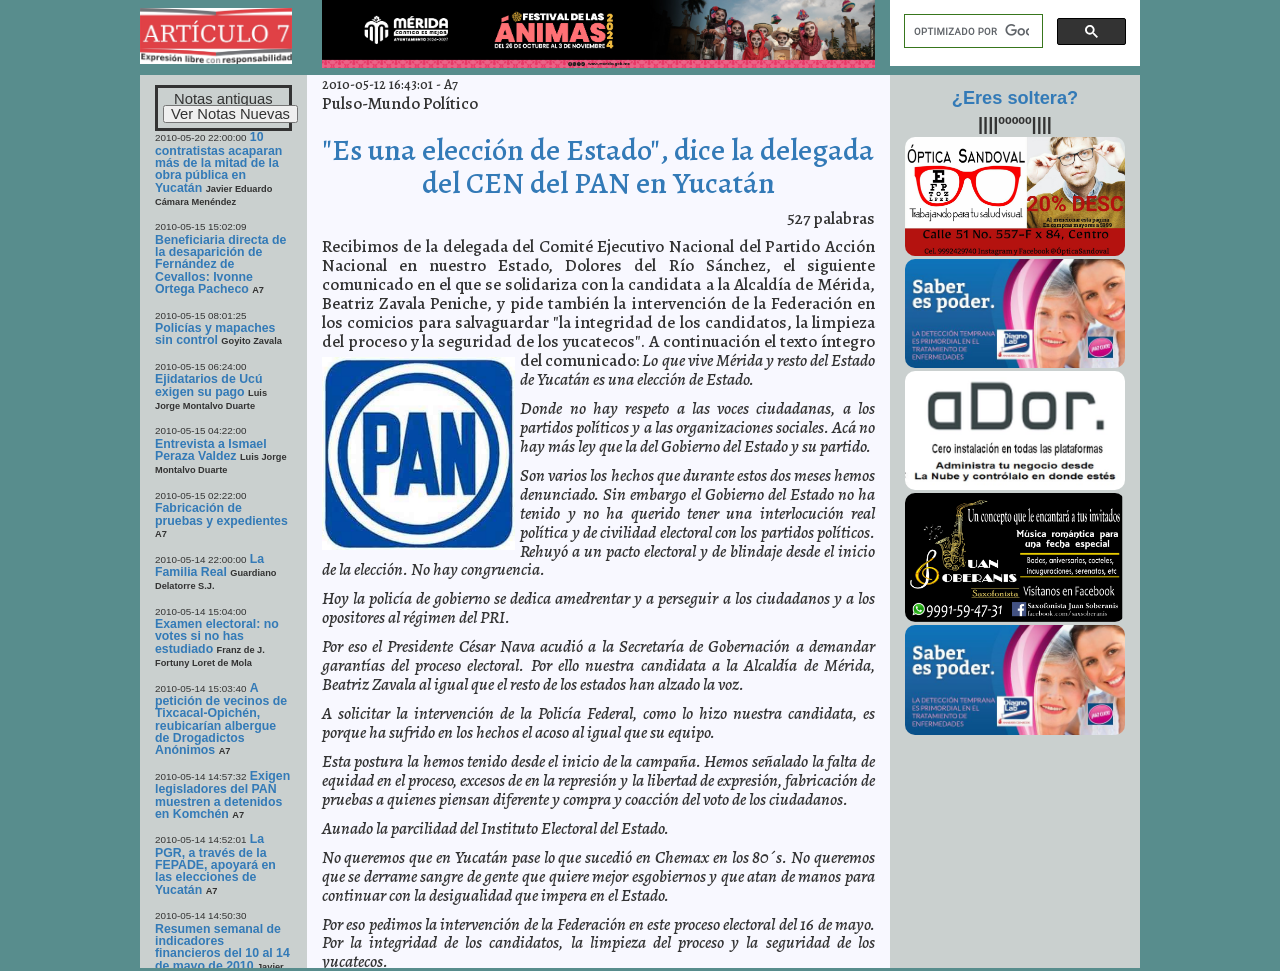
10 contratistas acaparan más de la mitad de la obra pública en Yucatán (218, 162)
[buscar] (971, 31)
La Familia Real (209, 565)
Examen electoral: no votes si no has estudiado (217, 636)
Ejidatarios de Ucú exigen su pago (208, 385)
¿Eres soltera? (1015, 98)
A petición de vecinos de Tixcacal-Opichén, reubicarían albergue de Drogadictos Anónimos (221, 719)
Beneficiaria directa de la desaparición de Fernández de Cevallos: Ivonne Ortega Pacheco (220, 264)
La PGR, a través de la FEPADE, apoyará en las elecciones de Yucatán (215, 864)
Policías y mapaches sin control (215, 334)
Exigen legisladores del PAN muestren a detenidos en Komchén (222, 795)
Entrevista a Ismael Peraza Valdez (211, 450)
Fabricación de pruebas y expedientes (221, 514)
